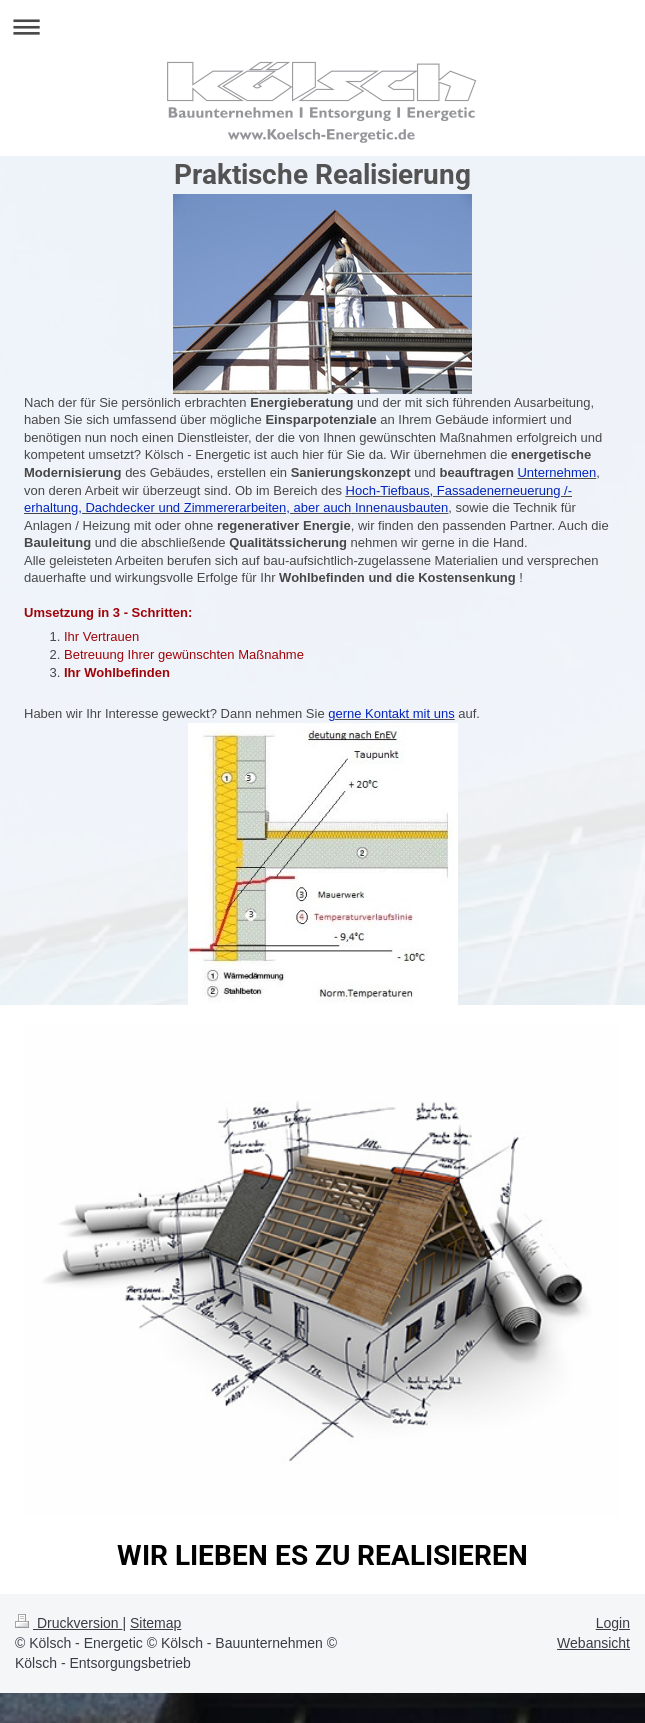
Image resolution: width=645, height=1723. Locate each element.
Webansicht (593, 1643)
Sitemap (155, 1623)
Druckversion (68, 1623)
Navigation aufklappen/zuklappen (322, 26)
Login (613, 1623)
